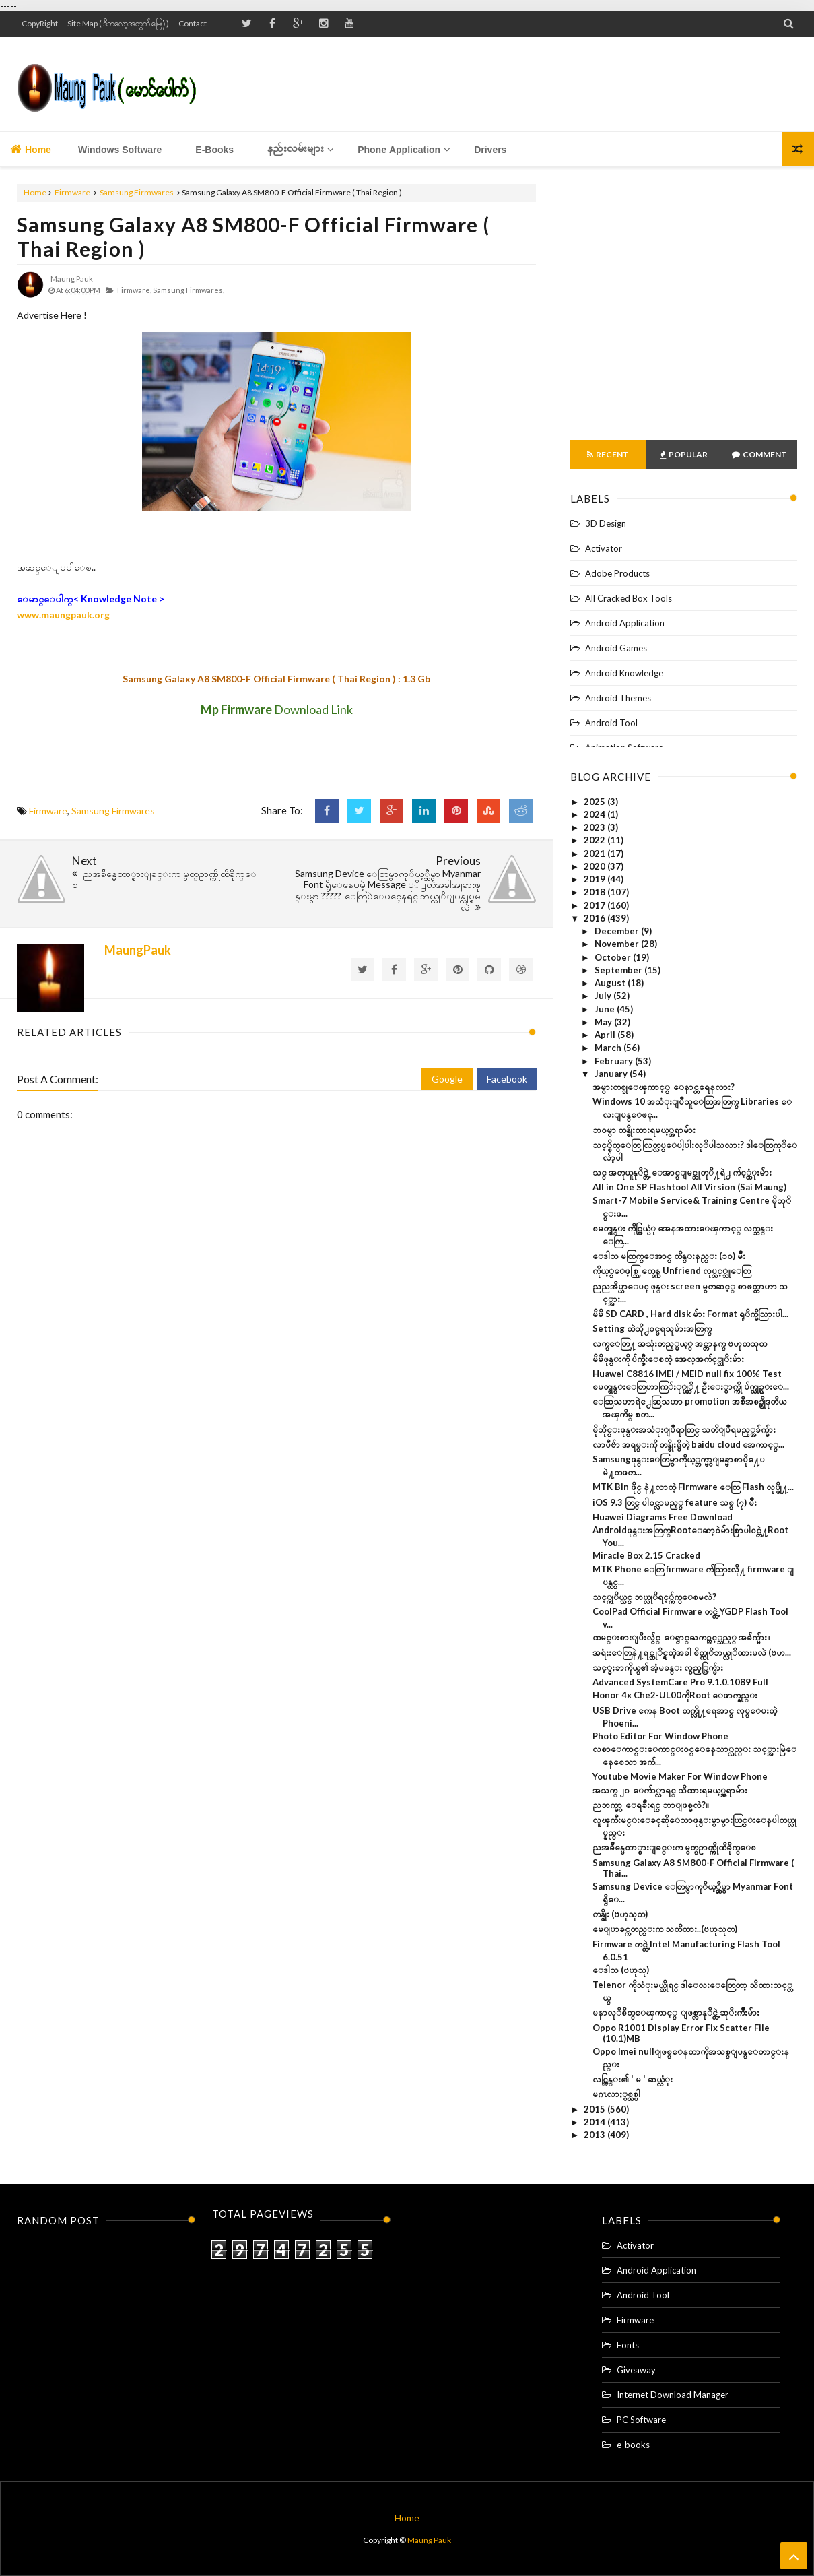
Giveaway (636, 2369)
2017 (595, 905)
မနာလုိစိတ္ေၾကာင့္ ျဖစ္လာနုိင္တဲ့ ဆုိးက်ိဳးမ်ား (675, 2012)
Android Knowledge (624, 673)
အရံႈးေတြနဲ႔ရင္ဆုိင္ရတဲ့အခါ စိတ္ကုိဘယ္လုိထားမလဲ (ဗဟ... (691, 1652)
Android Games (616, 648)
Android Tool (611, 722)
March (609, 1047)
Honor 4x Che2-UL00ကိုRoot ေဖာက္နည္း (674, 1694)
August (611, 982)
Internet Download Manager (672, 2394)
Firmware (72, 192)
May (604, 1022)
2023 (595, 827)
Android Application (625, 623)
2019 (595, 879)
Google (447, 1079)
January (612, 1073)
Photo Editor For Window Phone (660, 1736)
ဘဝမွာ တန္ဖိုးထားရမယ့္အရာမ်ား (644, 1129)
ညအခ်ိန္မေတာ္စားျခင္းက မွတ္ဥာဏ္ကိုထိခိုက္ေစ (674, 1847)
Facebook (507, 1079)
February (615, 1061)
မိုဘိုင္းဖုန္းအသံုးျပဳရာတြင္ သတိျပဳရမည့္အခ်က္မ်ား (684, 1429)
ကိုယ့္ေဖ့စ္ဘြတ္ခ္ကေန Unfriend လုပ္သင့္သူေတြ (671, 1270)
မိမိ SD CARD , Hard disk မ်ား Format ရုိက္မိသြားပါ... (690, 1313)
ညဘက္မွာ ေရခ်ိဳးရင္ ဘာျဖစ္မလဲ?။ (650, 1804)
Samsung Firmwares (137, 192)
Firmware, (134, 290)
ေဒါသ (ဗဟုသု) (620, 1969)
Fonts (628, 2345)
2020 (595, 866)
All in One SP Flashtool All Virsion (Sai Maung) (689, 1187)
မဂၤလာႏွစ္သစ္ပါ (616, 2093)
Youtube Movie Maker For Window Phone (680, 1776)
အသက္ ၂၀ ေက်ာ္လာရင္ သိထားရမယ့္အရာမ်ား (669, 1789)
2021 (595, 853)
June (606, 1009)
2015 (595, 2109)
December (618, 931)
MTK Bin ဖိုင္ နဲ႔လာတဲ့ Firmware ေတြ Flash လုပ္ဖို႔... (693, 1486)
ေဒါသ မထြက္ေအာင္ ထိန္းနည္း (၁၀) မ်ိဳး (668, 1255)
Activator (603, 548)
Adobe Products (617, 573)
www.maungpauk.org (63, 614)
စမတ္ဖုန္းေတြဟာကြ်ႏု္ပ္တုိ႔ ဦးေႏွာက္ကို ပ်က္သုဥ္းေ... (690, 1386)
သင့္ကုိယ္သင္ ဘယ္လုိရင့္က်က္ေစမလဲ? (654, 1596)
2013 (595, 2134)
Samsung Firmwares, (188, 290)
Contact (192, 23)
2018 (595, 892)
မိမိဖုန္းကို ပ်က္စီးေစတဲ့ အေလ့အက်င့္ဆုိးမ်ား (668, 1358)
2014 (595, 2122)
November (618, 943)
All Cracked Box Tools (628, 598)
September (619, 970)
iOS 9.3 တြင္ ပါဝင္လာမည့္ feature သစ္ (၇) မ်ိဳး (674, 1502)
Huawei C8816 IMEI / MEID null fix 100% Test (687, 1373)
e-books (633, 2444)
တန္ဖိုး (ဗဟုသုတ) (620, 1913)
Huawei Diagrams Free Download (662, 1517)
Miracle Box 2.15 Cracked (646, 1555)
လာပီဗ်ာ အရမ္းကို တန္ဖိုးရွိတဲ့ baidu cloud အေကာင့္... (688, 1444)
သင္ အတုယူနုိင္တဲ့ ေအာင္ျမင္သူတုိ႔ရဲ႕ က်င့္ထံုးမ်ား (682, 1172)
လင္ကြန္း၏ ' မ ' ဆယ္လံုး (632, 2078)
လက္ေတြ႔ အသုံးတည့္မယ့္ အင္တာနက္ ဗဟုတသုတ (679, 1343)
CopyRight (40, 23)
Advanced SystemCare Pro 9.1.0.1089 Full (680, 1682)
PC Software (641, 2419)
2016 (595, 918)
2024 (595, 814)
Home (30, 149)
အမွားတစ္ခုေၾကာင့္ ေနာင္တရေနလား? (663, 1086)
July (604, 995)
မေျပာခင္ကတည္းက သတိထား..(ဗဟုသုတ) (664, 1928)
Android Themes (618, 698)
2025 (595, 801)
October (614, 957)
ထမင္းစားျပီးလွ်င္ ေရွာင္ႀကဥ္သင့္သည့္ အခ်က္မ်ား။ (681, 1637)
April (606, 1034)
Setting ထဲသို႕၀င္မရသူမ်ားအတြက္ (652, 1328)
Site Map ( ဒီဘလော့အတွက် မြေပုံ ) (118, 23)
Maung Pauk (429, 2540)
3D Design (605, 523)
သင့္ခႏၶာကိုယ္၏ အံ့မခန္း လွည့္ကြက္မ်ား (657, 1667)
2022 (595, 840)
